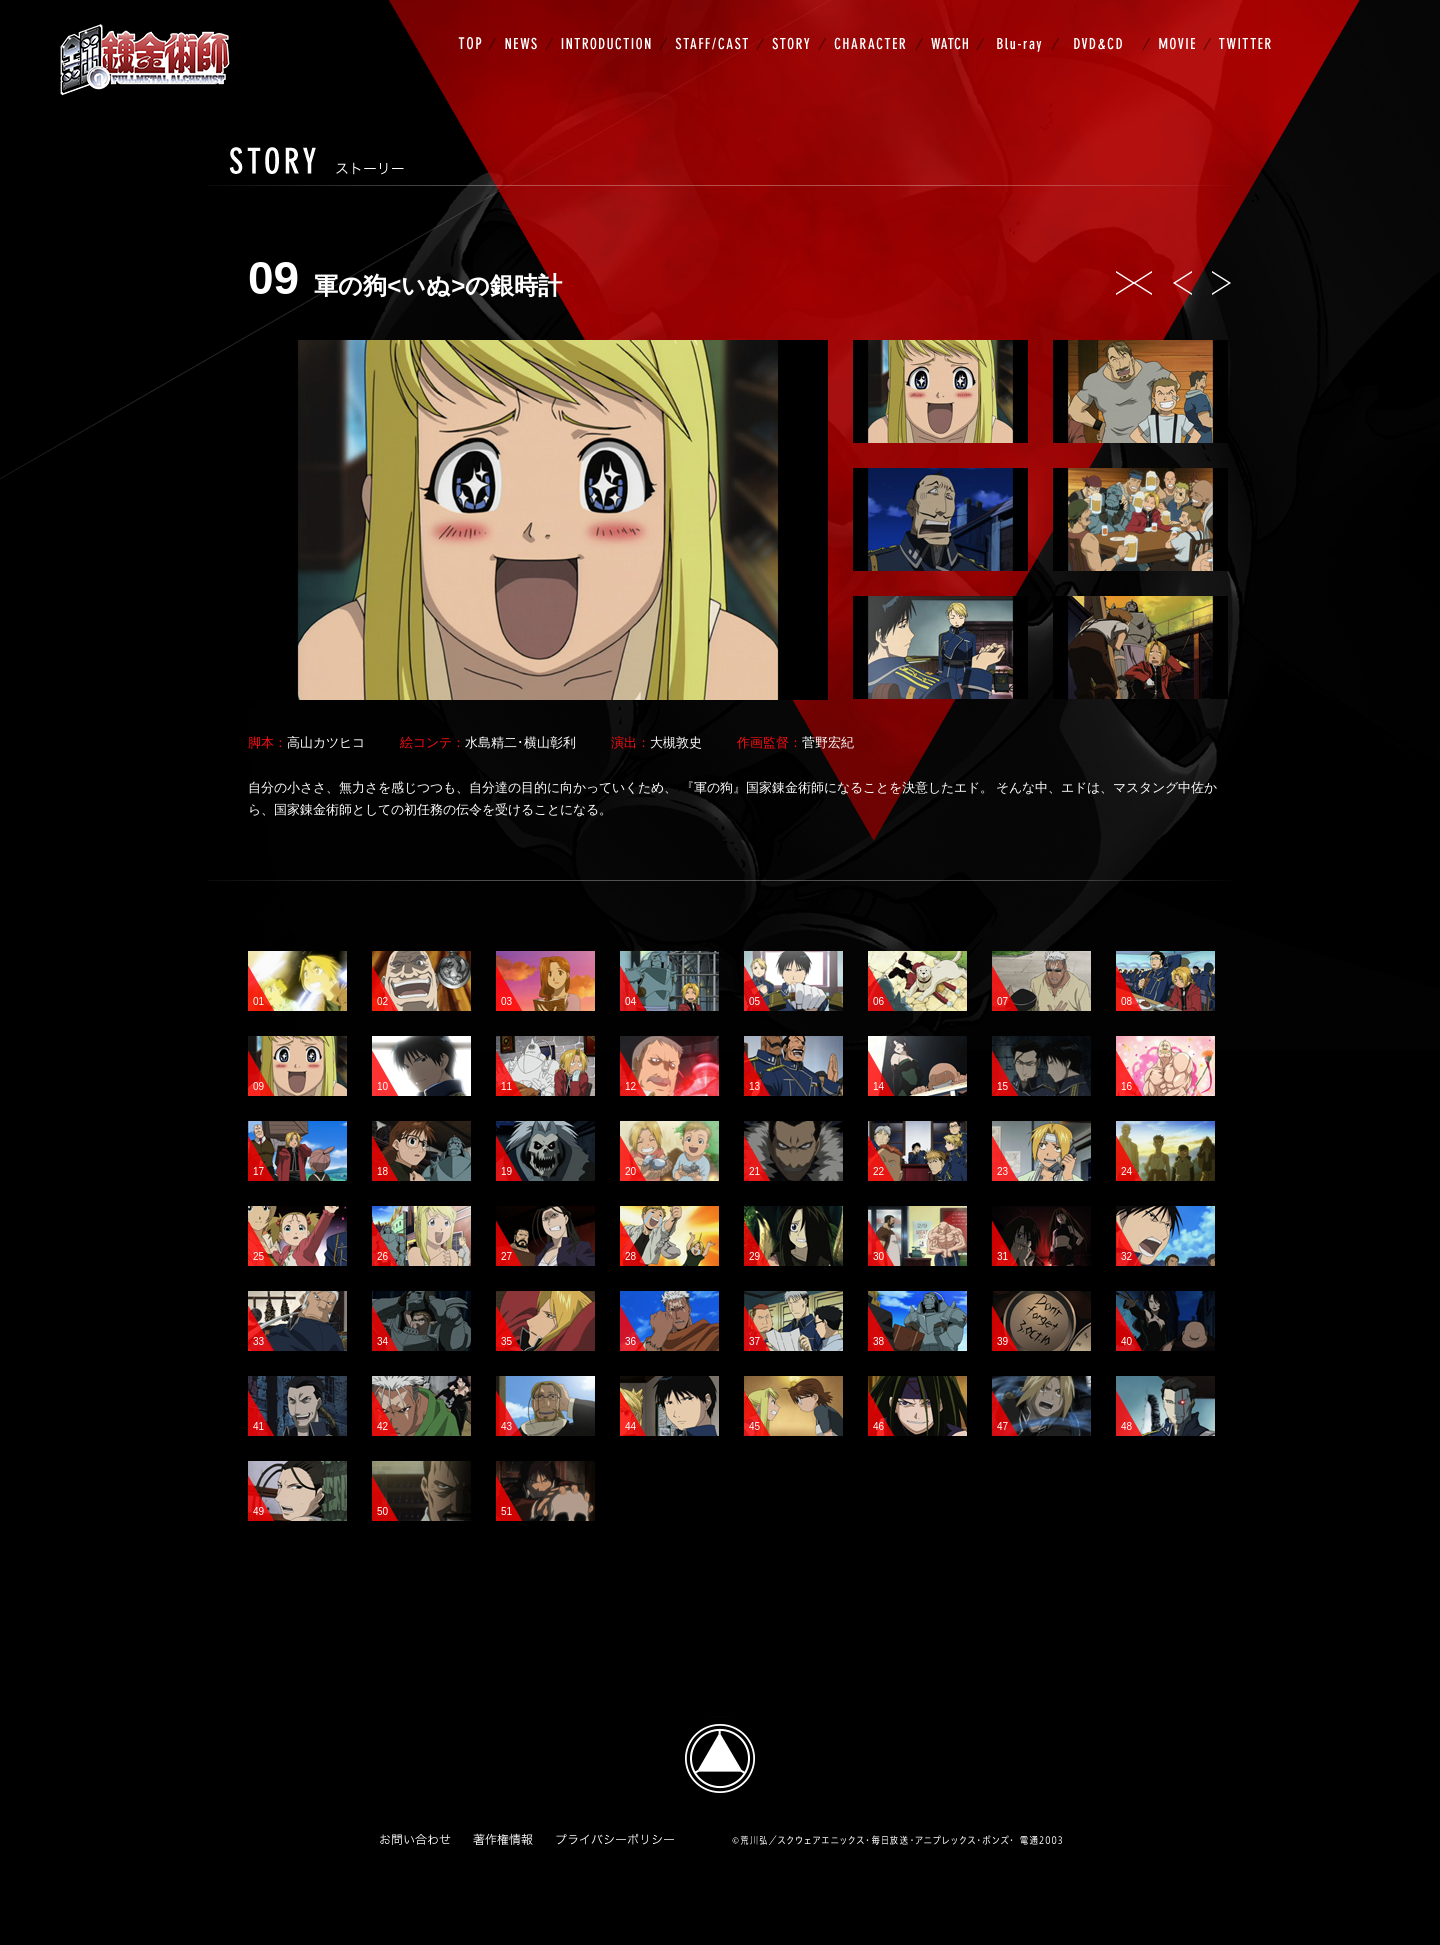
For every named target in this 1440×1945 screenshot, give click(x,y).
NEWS (524, 26)
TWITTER (1241, 26)
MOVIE (1180, 26)
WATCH (953, 26)
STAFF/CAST (715, 26)
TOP (476, 26)
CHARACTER (874, 26)
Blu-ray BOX (1021, 26)
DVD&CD (1104, 26)
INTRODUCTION (610, 26)
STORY (795, 26)
